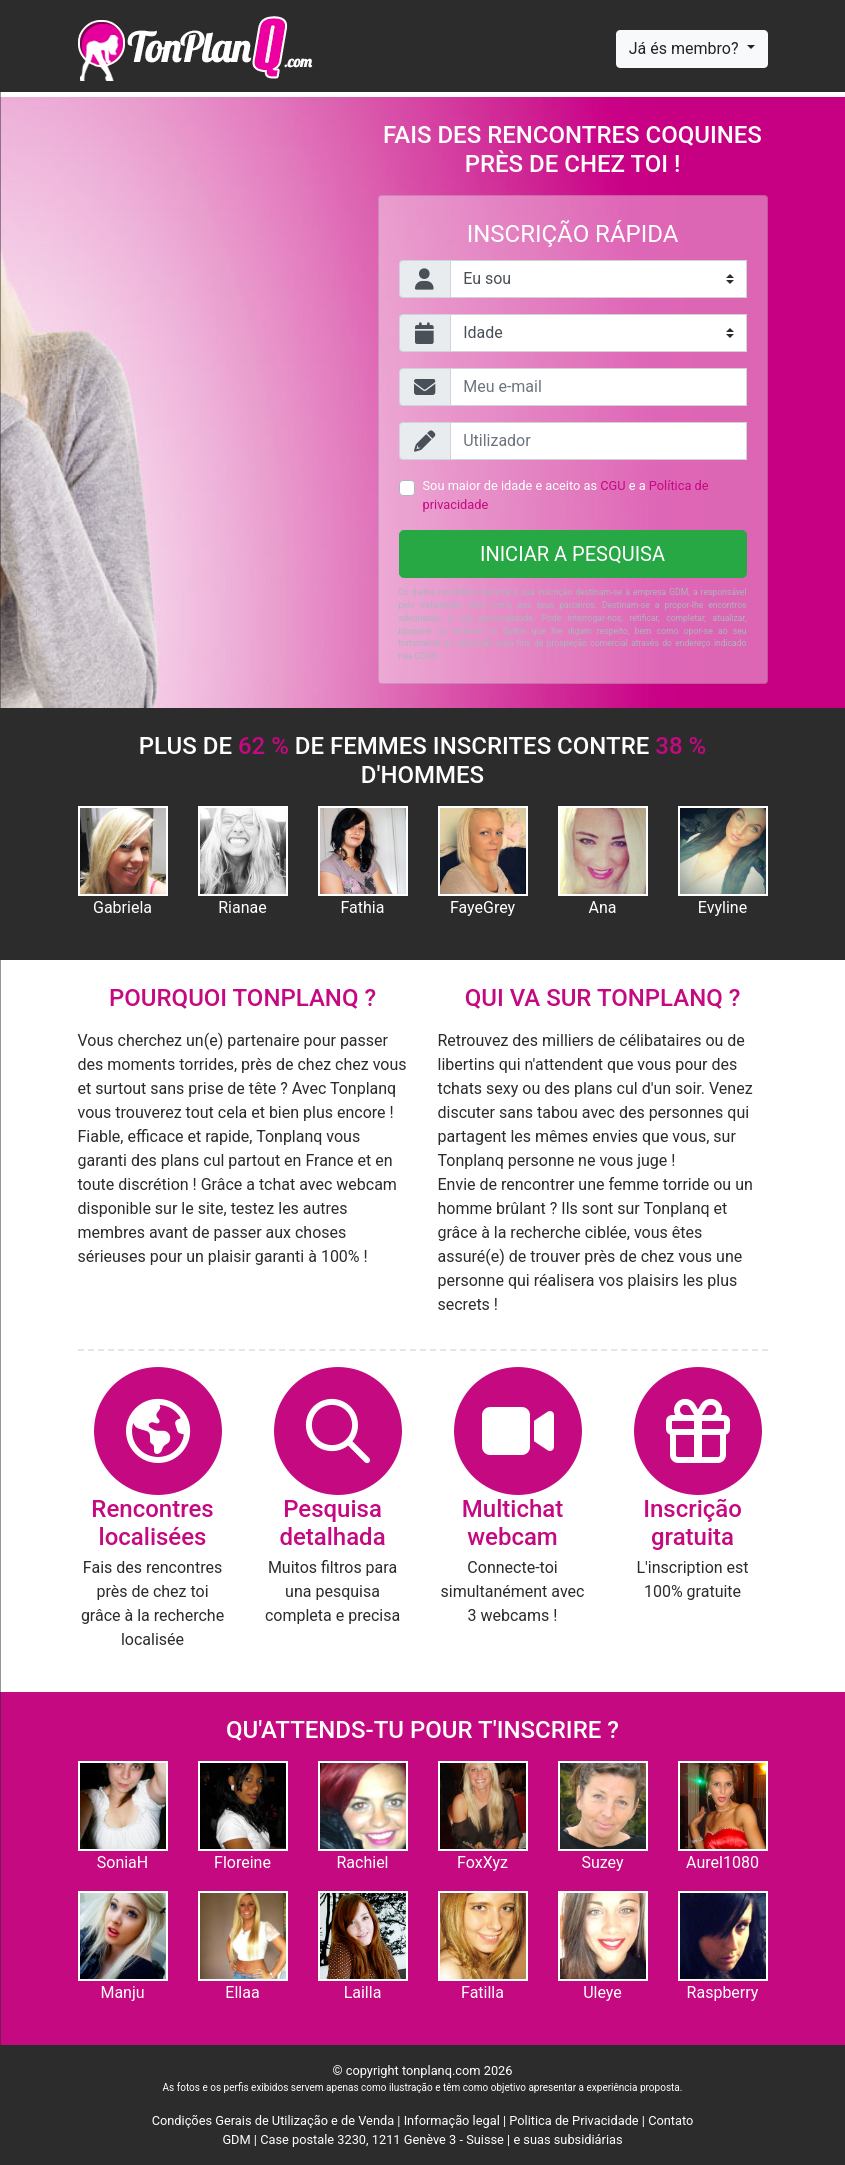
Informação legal (452, 2120)
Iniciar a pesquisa (572, 554)
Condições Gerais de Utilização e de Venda (273, 2120)
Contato (670, 2120)
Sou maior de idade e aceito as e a (566, 495)
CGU (612, 485)
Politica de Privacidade (573, 2120)
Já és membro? (686, 48)
